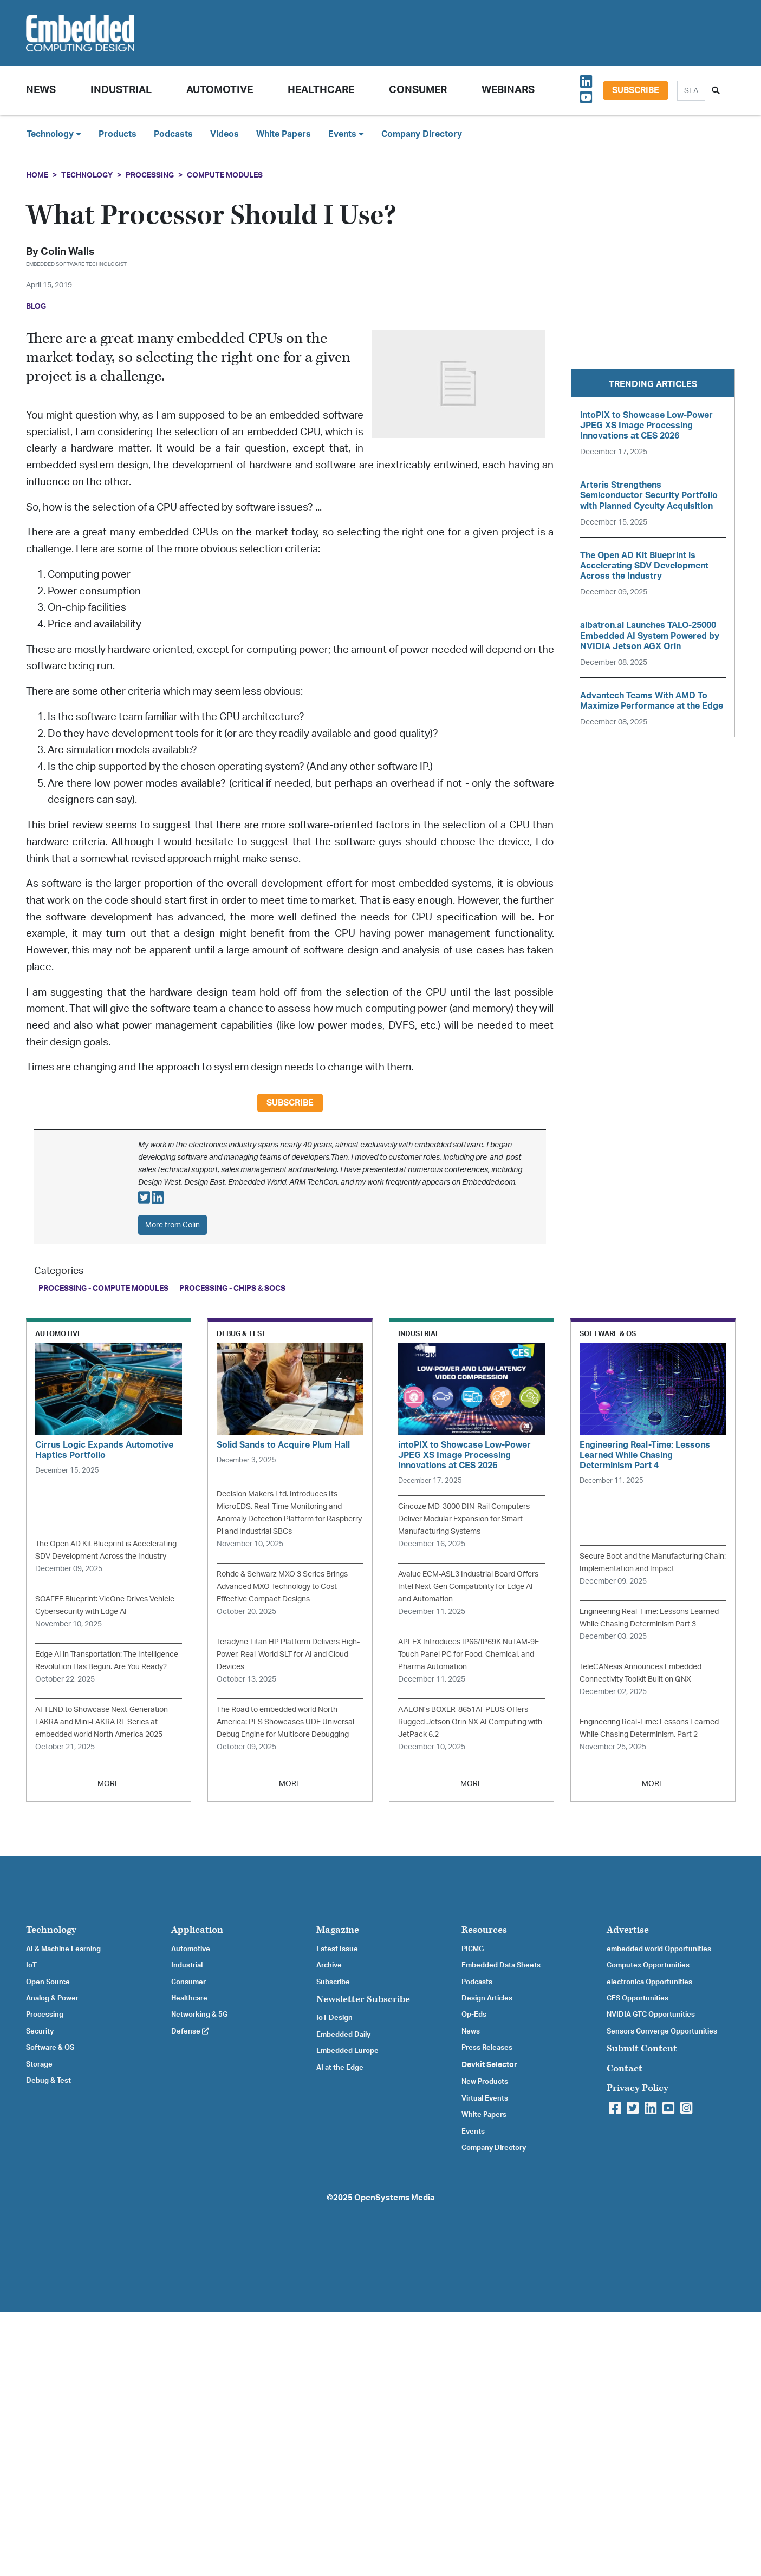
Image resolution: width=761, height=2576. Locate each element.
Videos (224, 134)
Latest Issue (337, 1949)
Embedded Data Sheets (501, 1965)
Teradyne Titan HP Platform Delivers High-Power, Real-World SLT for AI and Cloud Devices (288, 1654)
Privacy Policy (637, 2088)
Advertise (628, 1930)
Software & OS (50, 2047)
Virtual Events (484, 2098)
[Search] (691, 91)
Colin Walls (67, 252)
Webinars (508, 90)
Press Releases (486, 2047)
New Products (484, 2081)
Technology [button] (54, 134)
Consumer (418, 90)
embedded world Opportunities (659, 1949)
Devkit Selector (489, 2065)
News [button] (41, 90)
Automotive (219, 90)
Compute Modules (225, 175)
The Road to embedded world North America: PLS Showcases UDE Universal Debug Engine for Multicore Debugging (285, 1721)
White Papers (283, 134)
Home (37, 175)
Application (197, 1930)
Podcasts (173, 134)
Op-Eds (473, 2014)
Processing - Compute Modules (103, 1288)
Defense (190, 2031)
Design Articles (486, 1998)
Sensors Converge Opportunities (662, 2031)
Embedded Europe (347, 2051)
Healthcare (321, 90)
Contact (624, 2068)
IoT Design (334, 2018)
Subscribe (635, 90)
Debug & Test (48, 2080)
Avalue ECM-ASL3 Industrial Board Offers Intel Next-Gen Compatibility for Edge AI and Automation (468, 1586)
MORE (108, 1784)
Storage (39, 2064)
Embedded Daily (343, 2034)
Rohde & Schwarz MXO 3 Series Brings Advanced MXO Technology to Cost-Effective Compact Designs (282, 1586)
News (470, 2031)
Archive (329, 1965)
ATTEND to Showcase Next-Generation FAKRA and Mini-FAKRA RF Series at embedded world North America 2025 (101, 1721)
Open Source (48, 1982)
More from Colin (172, 1225)
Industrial (121, 90)
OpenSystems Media (394, 2198)
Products (117, 134)
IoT (31, 1965)
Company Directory (421, 134)
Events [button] (346, 134)
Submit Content (642, 2048)
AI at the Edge (339, 2067)
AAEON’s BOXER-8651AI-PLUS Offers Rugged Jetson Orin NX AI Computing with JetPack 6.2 (470, 1721)
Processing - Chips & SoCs (232, 1288)
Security (40, 2031)
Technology (87, 175)
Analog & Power (52, 1998)
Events (473, 2131)
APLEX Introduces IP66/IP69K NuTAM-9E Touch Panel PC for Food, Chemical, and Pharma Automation (468, 1654)
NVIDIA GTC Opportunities (651, 2014)
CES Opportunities (637, 1998)
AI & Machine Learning (63, 1949)
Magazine (337, 1930)
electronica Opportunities (649, 1982)
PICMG (472, 1949)
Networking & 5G (199, 2014)
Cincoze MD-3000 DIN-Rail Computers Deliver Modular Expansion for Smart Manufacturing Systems (464, 1518)
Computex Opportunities (648, 1965)
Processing (150, 175)
